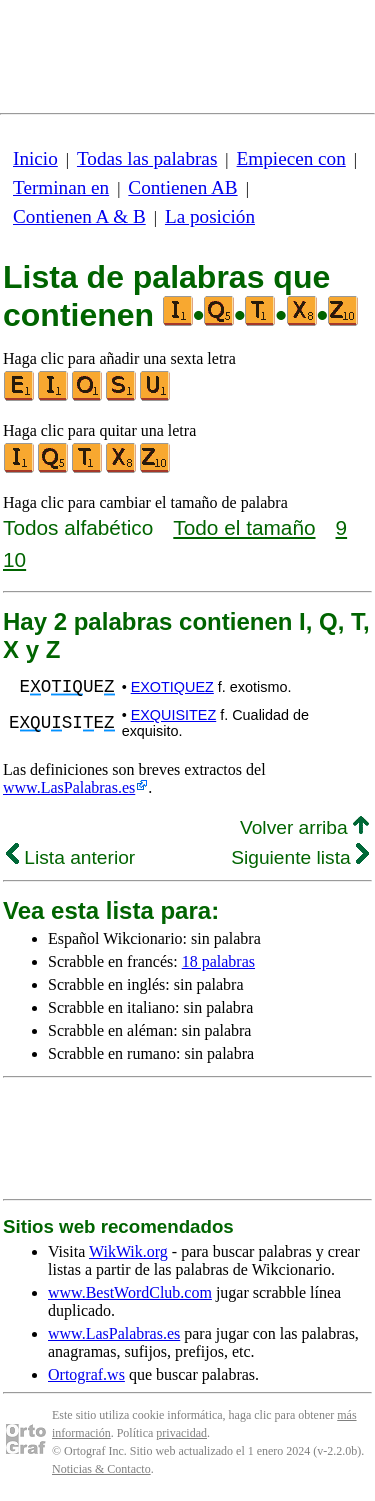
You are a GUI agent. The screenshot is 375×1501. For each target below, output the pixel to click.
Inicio (35, 158)
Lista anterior (70, 857)
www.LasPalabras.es (69, 787)
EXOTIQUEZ (172, 687)
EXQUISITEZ (174, 715)
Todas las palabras (147, 158)
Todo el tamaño (244, 527)
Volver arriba (304, 827)
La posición (210, 216)
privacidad (181, 1433)
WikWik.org (128, 1251)
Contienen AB (182, 187)
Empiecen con (291, 158)
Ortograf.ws (86, 1374)
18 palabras (218, 961)
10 (14, 559)
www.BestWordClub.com (130, 1292)
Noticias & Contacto (101, 1469)
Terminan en (61, 187)
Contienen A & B (79, 216)
